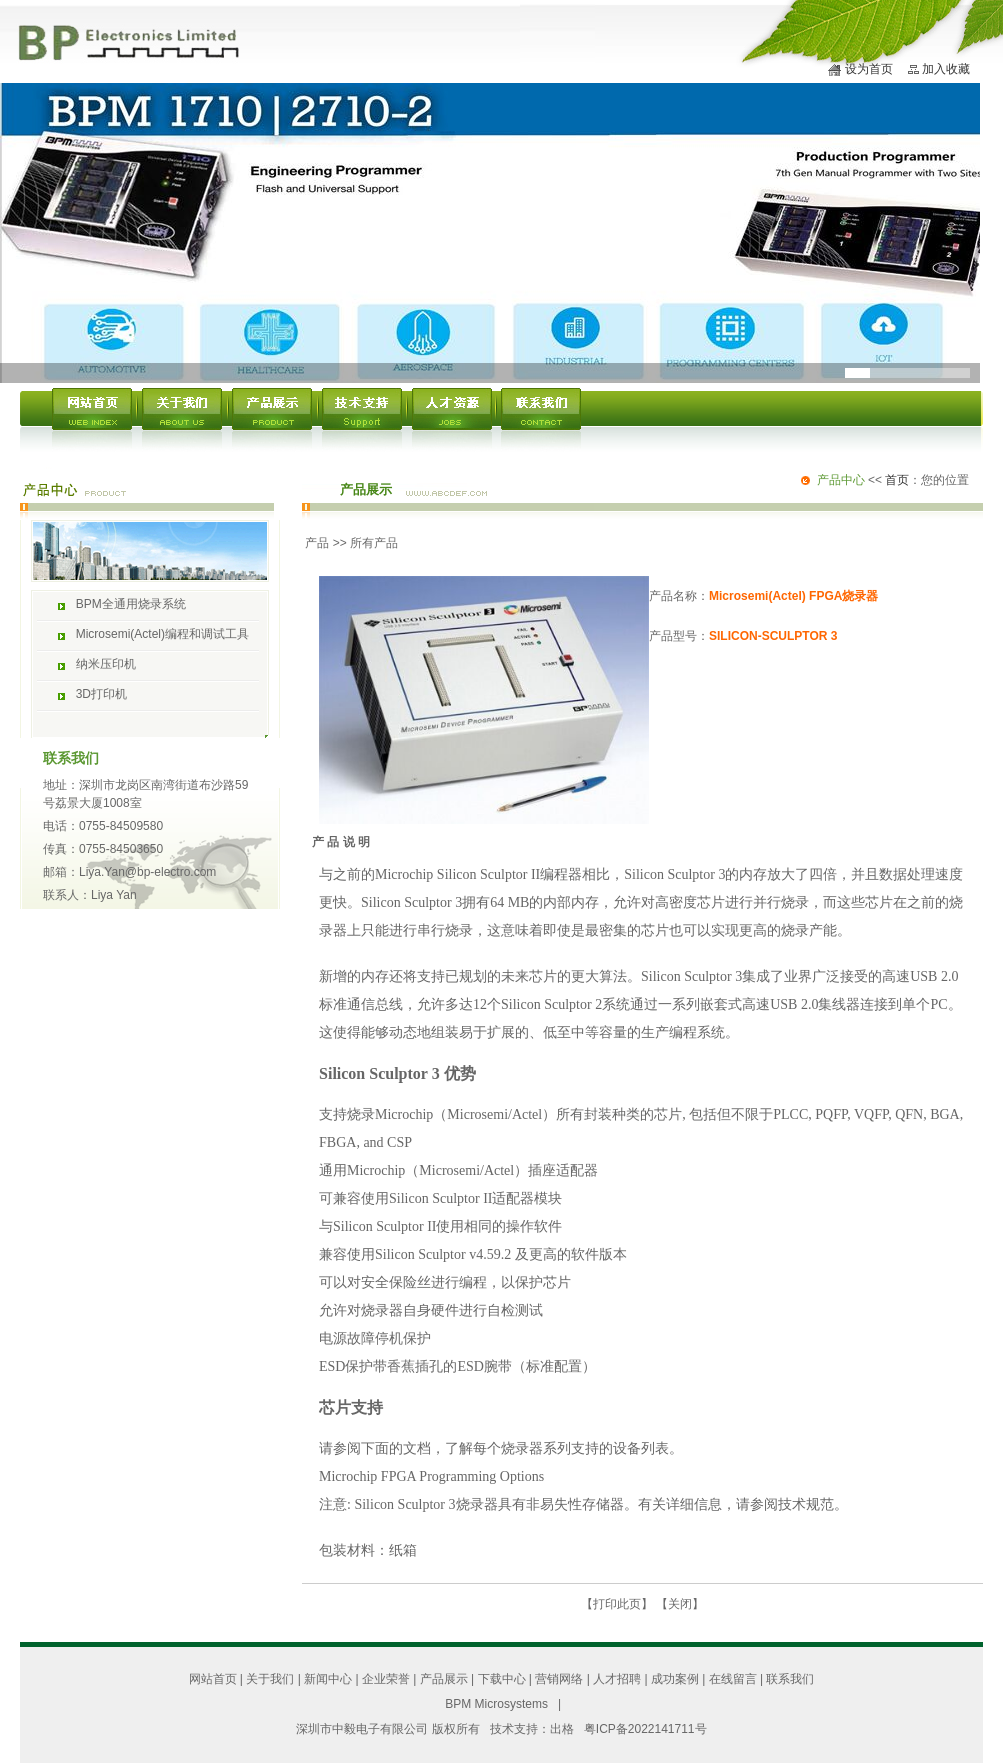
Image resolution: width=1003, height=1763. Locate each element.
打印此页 (617, 1604)
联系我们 (790, 1679)
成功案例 (675, 1679)
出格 (562, 1729)
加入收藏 (946, 69)
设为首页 (869, 69)
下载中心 (502, 1679)
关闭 (680, 1604)
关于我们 (270, 1679)
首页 (897, 480)
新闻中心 (328, 1679)
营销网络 (559, 1679)
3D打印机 (101, 694)
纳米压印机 (106, 664)
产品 (317, 543)
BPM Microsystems (496, 1704)
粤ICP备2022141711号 (645, 1729)
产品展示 (444, 1679)
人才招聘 (617, 1679)
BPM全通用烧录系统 (131, 604)
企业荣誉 (386, 1679)
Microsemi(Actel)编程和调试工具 (162, 634)
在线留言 (733, 1679)
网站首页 (213, 1679)
